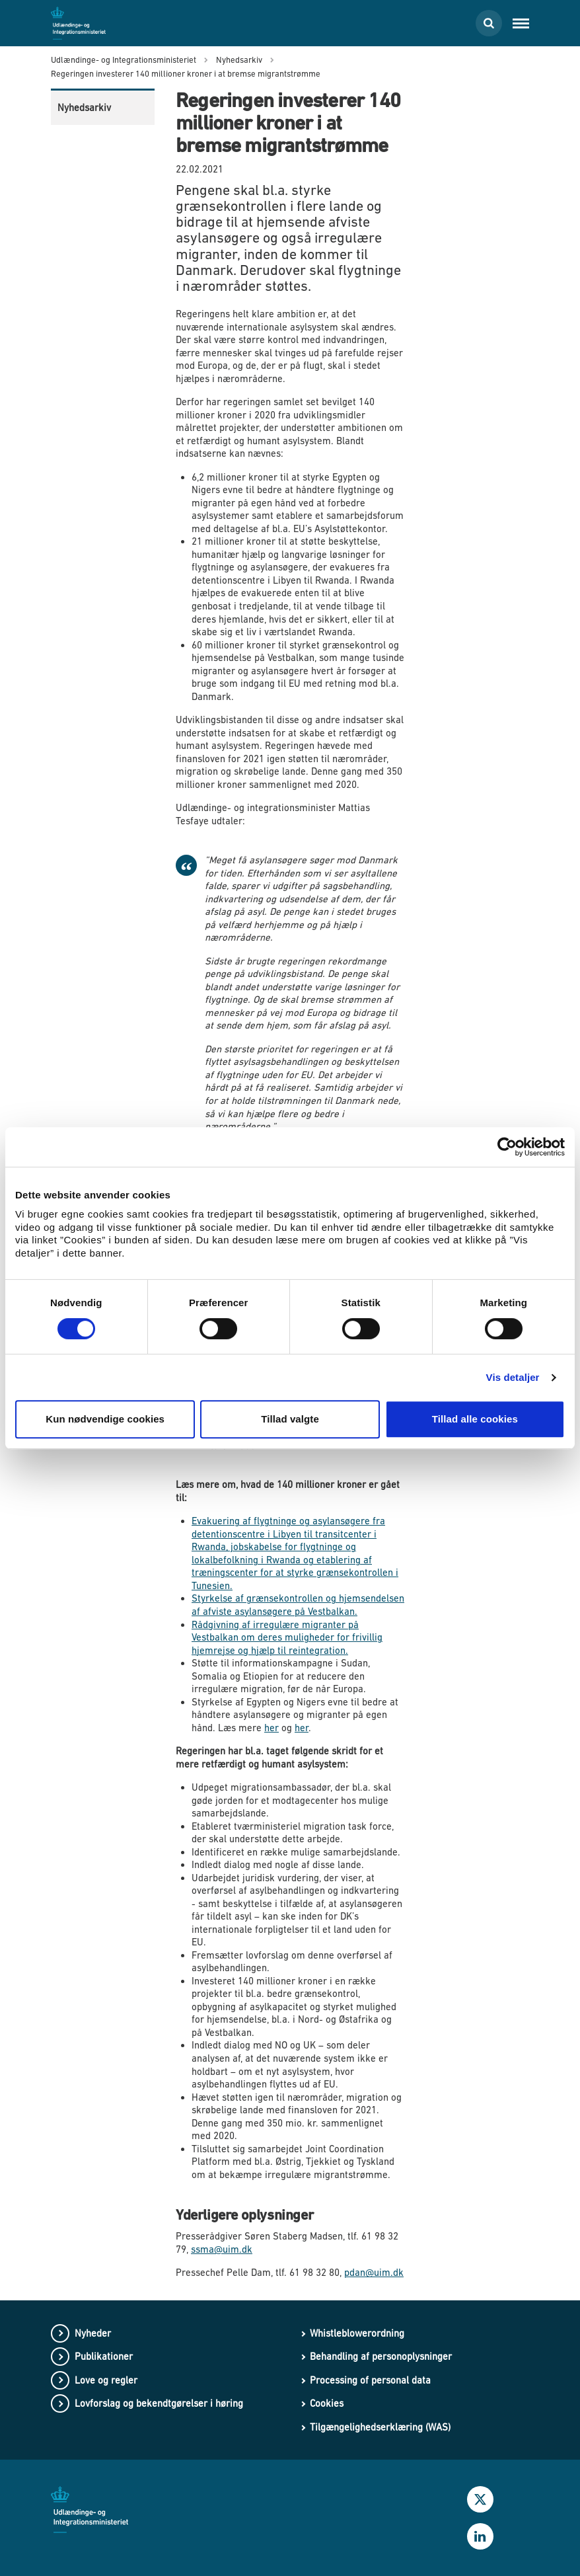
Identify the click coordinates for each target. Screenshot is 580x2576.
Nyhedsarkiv (84, 107)
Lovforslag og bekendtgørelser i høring (159, 2403)
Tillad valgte (290, 1419)
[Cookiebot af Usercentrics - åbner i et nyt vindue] (507, 1147)
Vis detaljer (513, 1377)
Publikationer (104, 2356)
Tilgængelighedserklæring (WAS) (380, 2427)
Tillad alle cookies (475, 1419)
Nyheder (93, 2333)
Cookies (327, 2403)
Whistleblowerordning (357, 2333)
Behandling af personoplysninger (381, 2356)
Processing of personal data (370, 2380)
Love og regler (106, 2380)
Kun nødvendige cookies (105, 1419)
